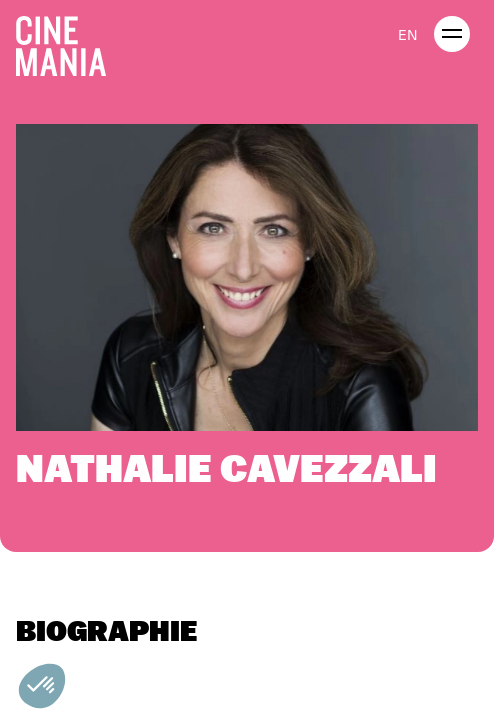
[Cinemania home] (69, 42)
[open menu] (452, 34)
